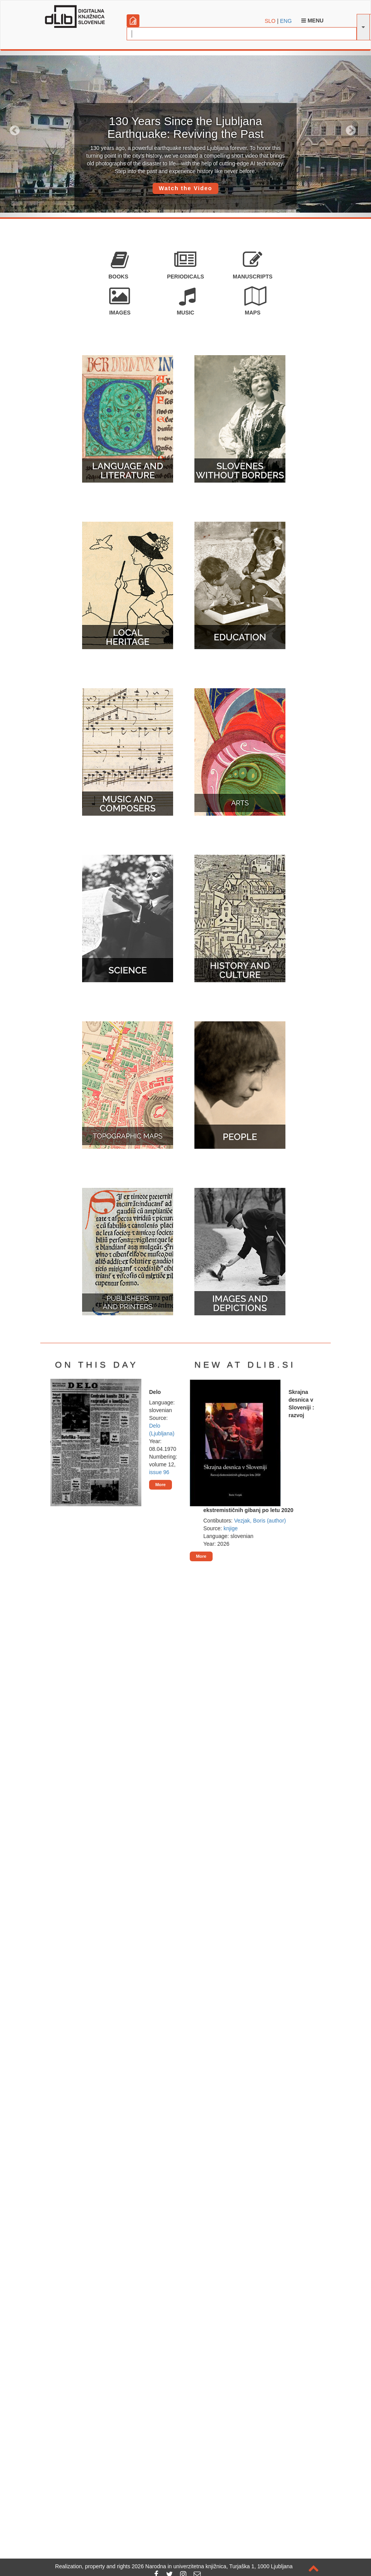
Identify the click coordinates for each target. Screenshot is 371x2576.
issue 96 (159, 1472)
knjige (230, 1528)
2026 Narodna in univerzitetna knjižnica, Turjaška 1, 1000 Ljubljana (212, 2566)
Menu (312, 20)
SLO (270, 21)
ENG (286, 21)
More (160, 1484)
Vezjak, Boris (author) (260, 1520)
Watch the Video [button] (185, 188)
